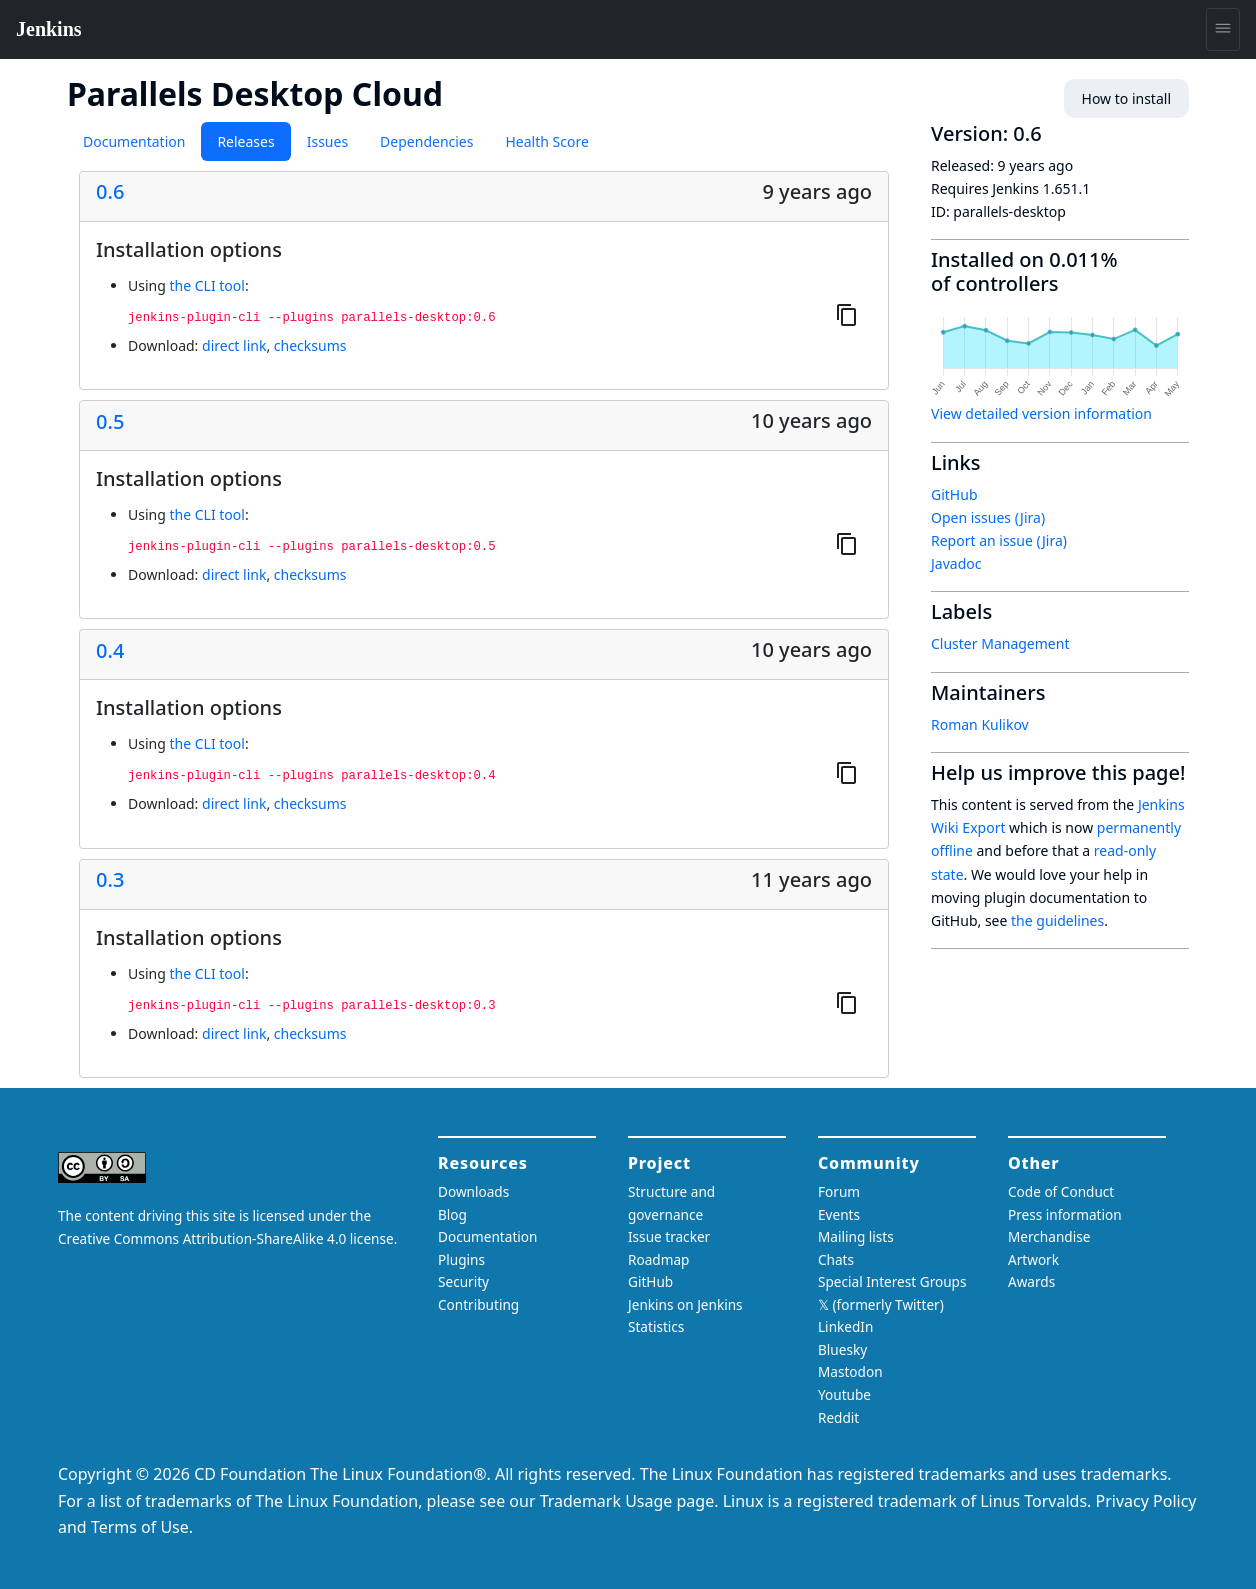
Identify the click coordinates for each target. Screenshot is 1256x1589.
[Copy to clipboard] (847, 314)
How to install (1126, 98)
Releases (245, 141)
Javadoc (956, 563)
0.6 (110, 192)
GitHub (954, 494)
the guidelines (1057, 920)
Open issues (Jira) (988, 517)
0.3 (110, 880)
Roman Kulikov (980, 724)
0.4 (110, 651)
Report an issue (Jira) (999, 540)
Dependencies (426, 141)
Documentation (134, 141)
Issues (327, 141)
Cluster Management (1000, 643)
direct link (234, 345)
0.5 (110, 422)
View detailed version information (1041, 413)
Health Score (546, 141)
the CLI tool (206, 285)
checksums (310, 345)
